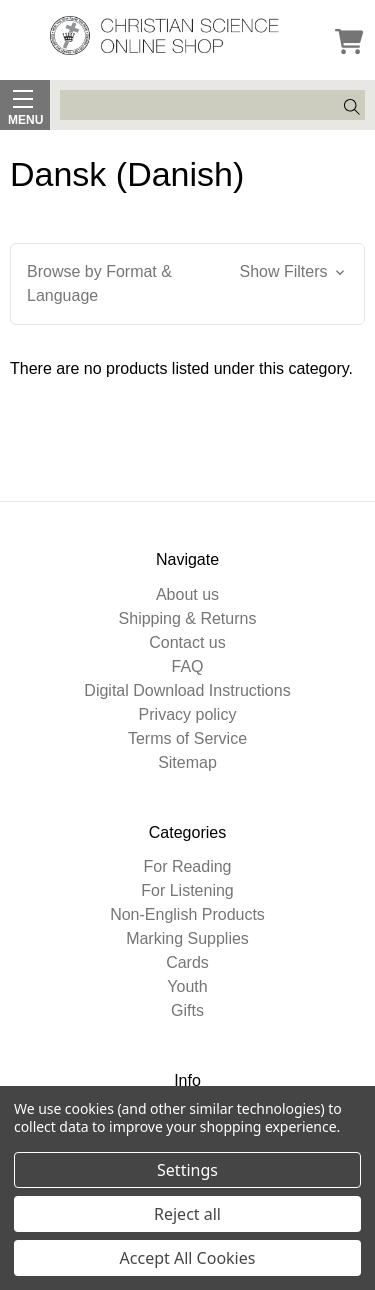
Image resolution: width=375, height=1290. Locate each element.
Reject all (187, 1214)
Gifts (187, 1010)
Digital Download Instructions (187, 690)
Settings (187, 1170)
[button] (187, 284)
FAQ (187, 666)
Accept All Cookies (188, 1258)
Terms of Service (187, 738)
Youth (187, 986)
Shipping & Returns (188, 618)
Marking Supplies (187, 938)
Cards (187, 962)
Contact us (187, 642)
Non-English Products (187, 914)
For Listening (187, 890)
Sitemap (187, 762)
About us (187, 594)
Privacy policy (188, 714)
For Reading (187, 866)
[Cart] (349, 43)
